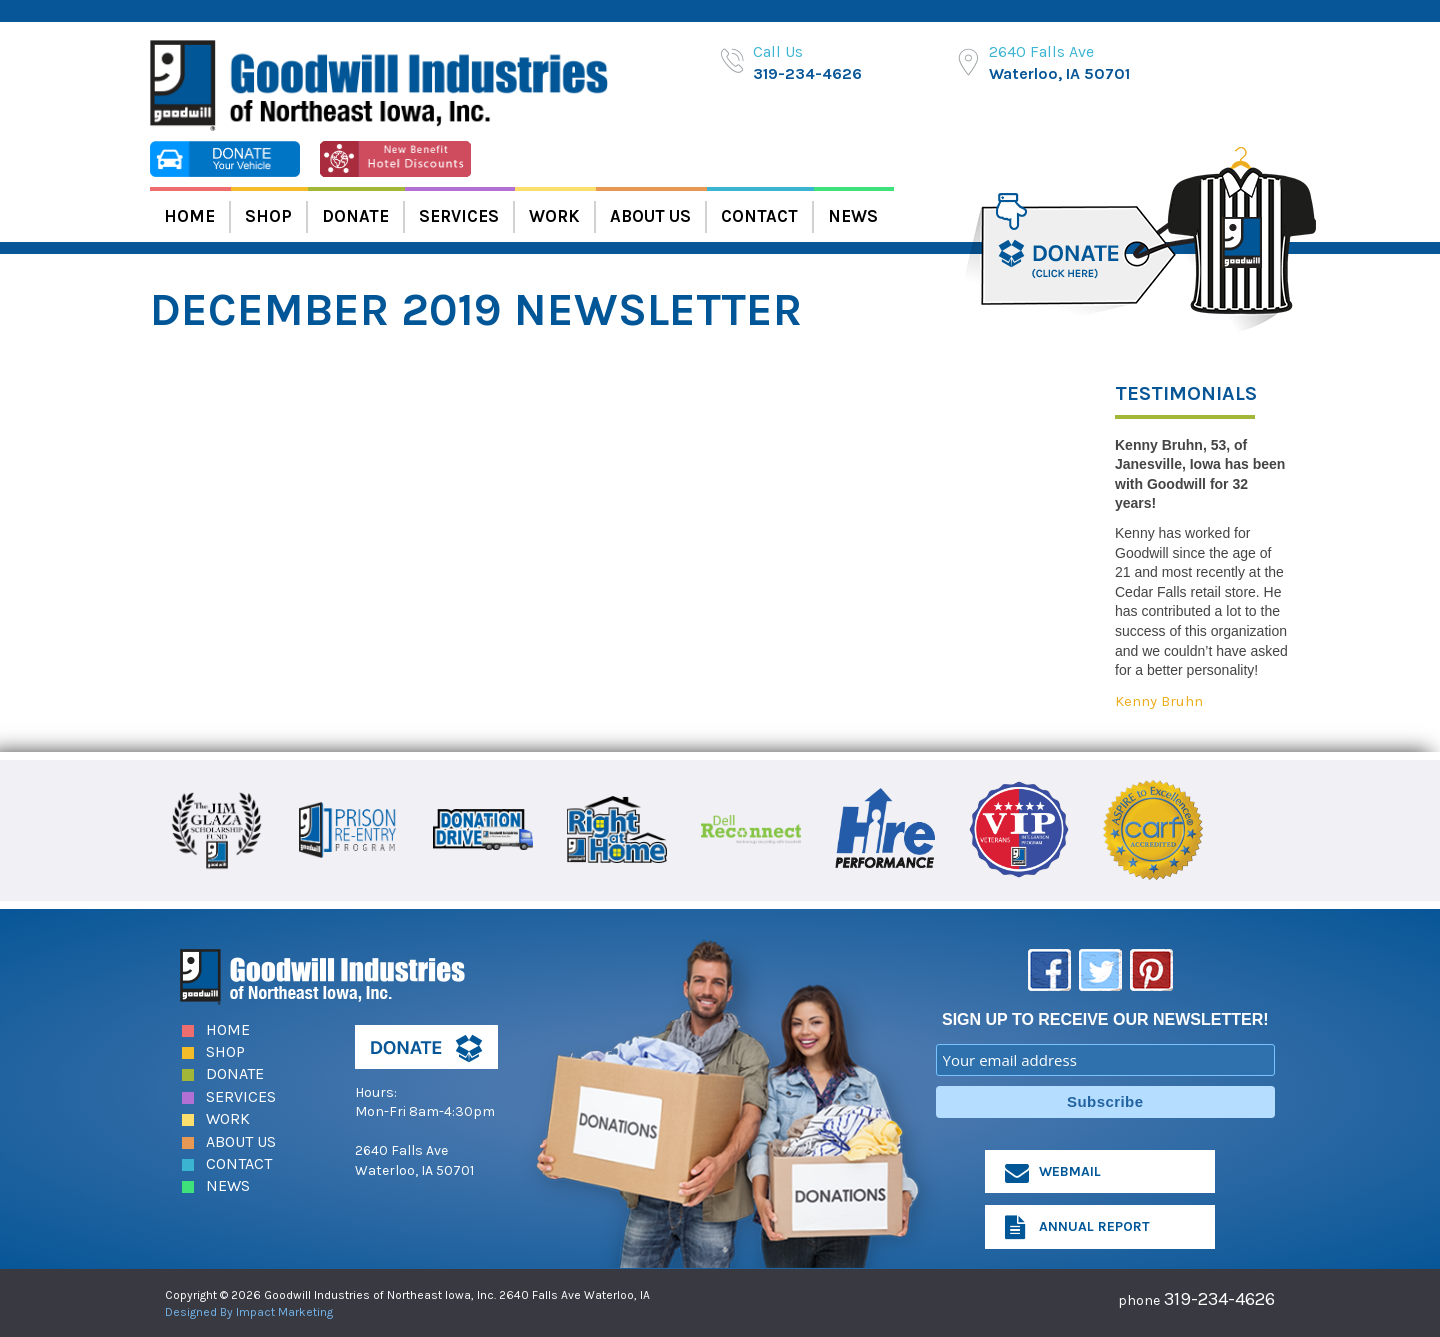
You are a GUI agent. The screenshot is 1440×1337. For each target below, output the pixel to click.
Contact (759, 216)
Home (189, 216)
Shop (268, 216)
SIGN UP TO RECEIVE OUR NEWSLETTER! (1105, 1018)
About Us (650, 216)
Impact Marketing (284, 1311)
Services (459, 216)
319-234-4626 (807, 73)
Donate (355, 216)
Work (554, 216)
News (853, 216)
